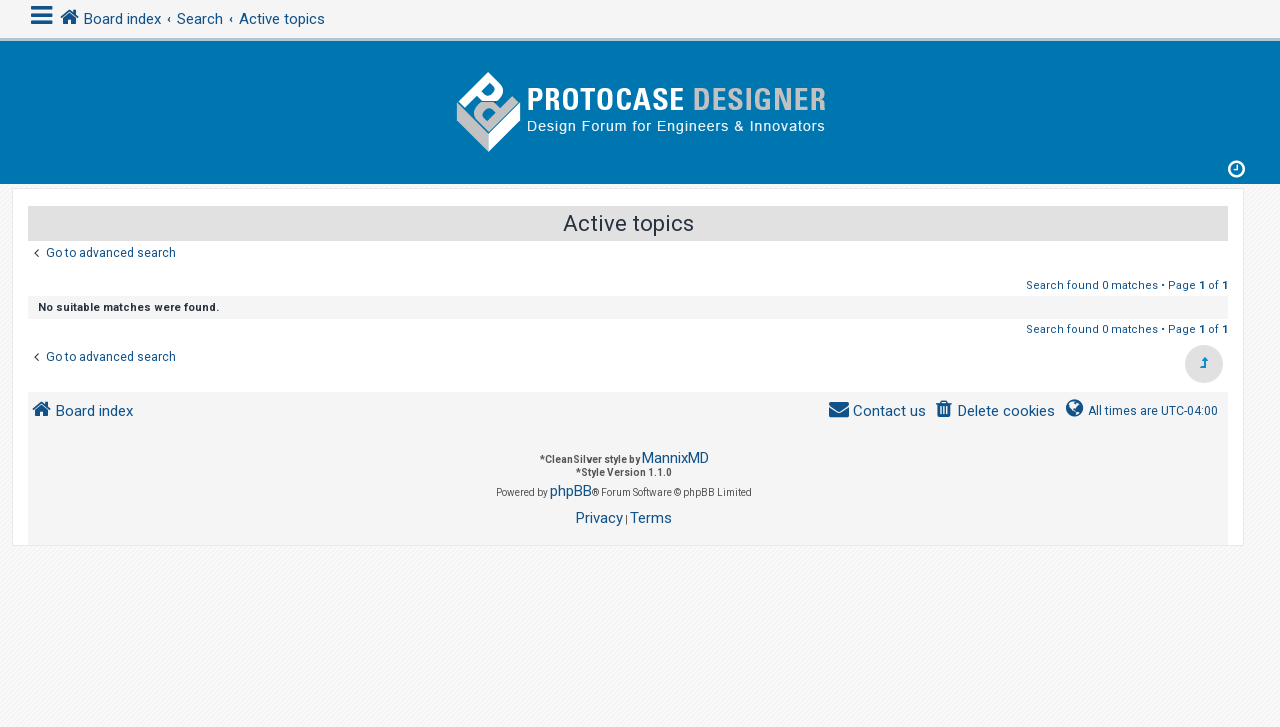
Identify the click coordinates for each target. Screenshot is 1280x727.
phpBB (571, 491)
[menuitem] (994, 411)
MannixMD (675, 458)
